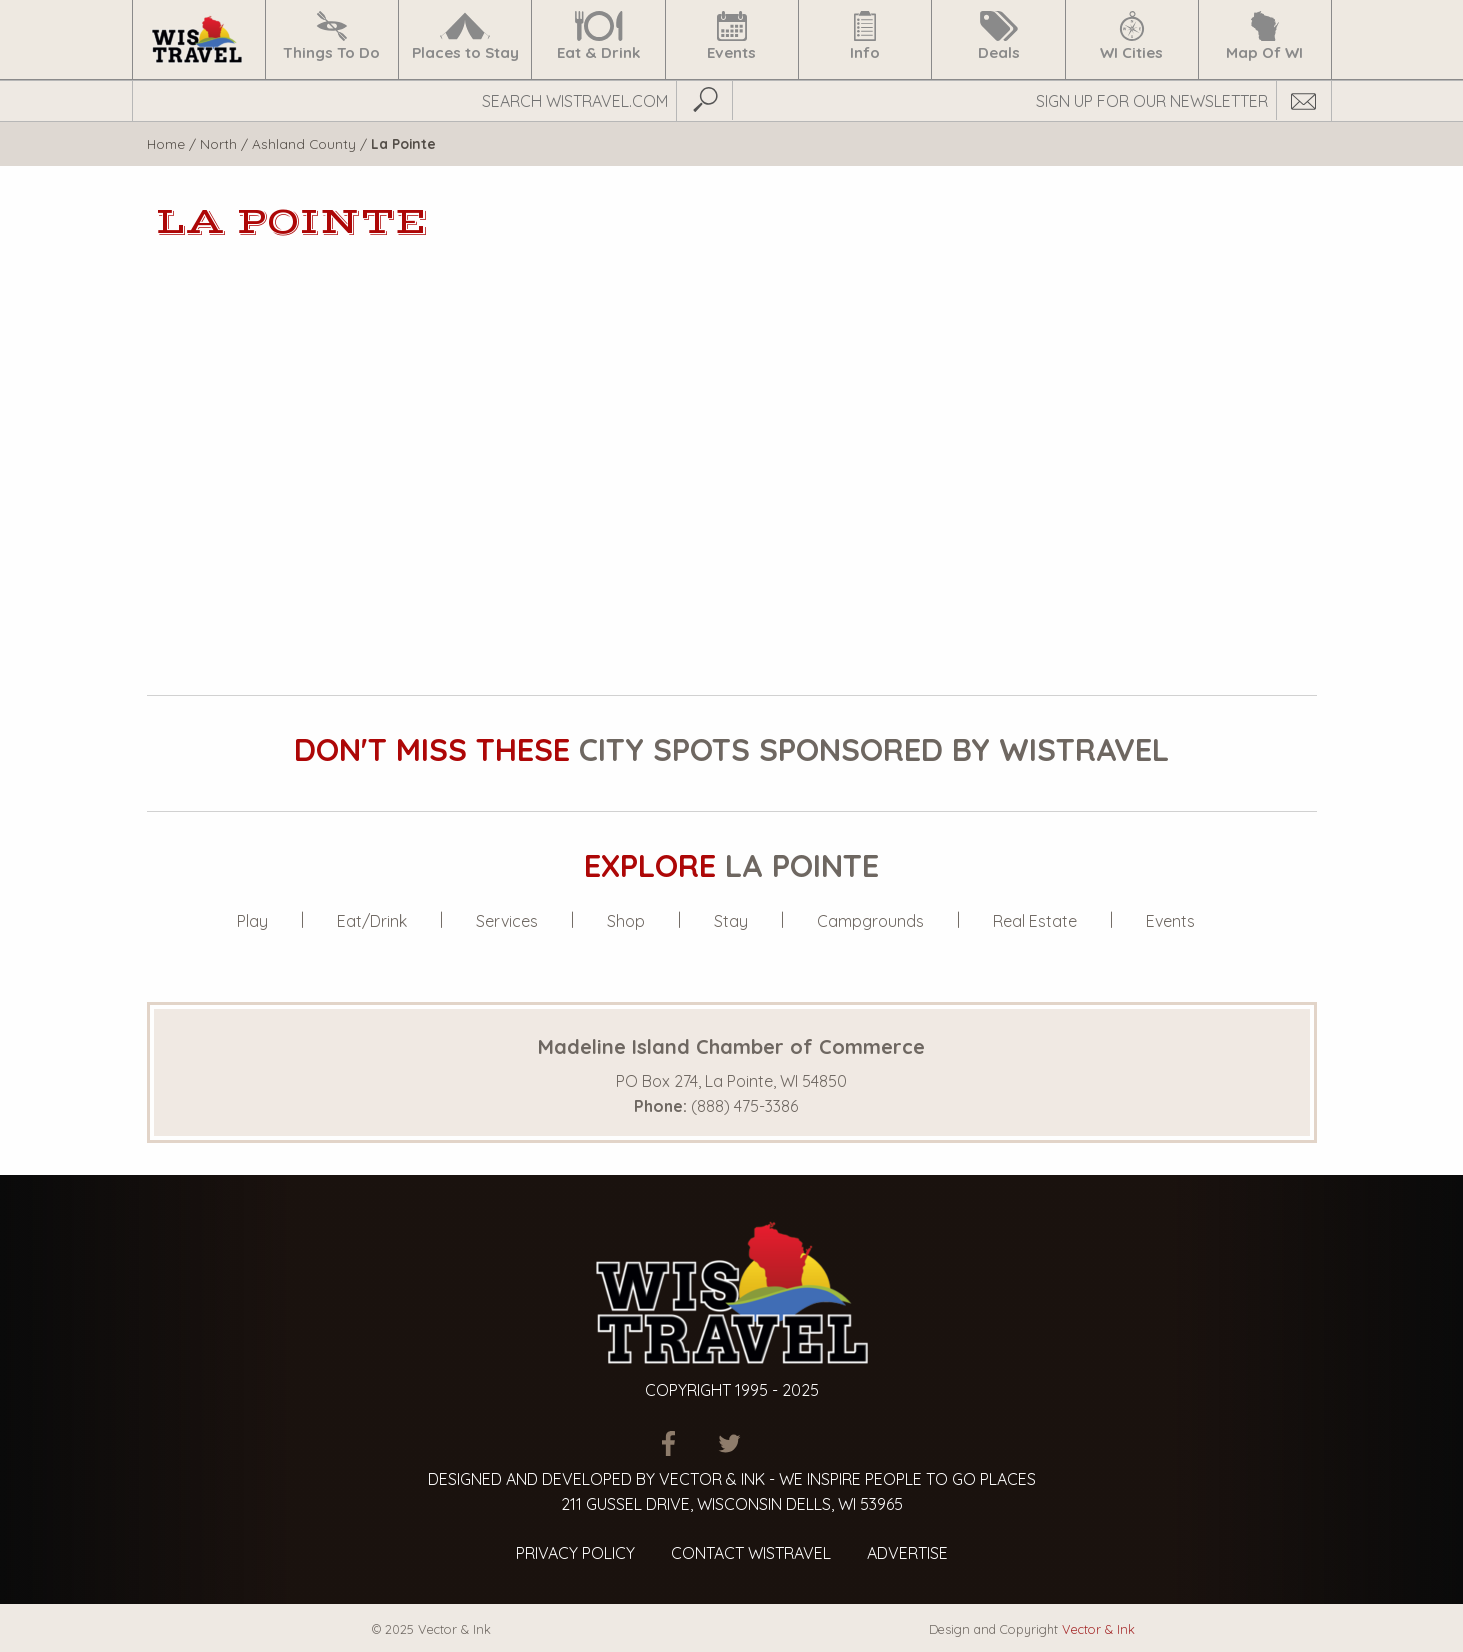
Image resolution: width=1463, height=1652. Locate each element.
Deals (999, 36)
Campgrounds (870, 921)
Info (865, 36)
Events (732, 36)
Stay (731, 921)
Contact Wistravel (751, 1553)
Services (507, 921)
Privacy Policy (575, 1553)
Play (252, 921)
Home (166, 143)
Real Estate (1035, 921)
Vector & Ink (1098, 1629)
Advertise (907, 1553)
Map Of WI (1264, 36)
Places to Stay (465, 36)
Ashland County (304, 143)
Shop (626, 921)
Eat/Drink (372, 921)
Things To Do (331, 36)
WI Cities (1131, 36)
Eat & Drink (599, 36)
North (218, 143)
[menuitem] (198, 39)
